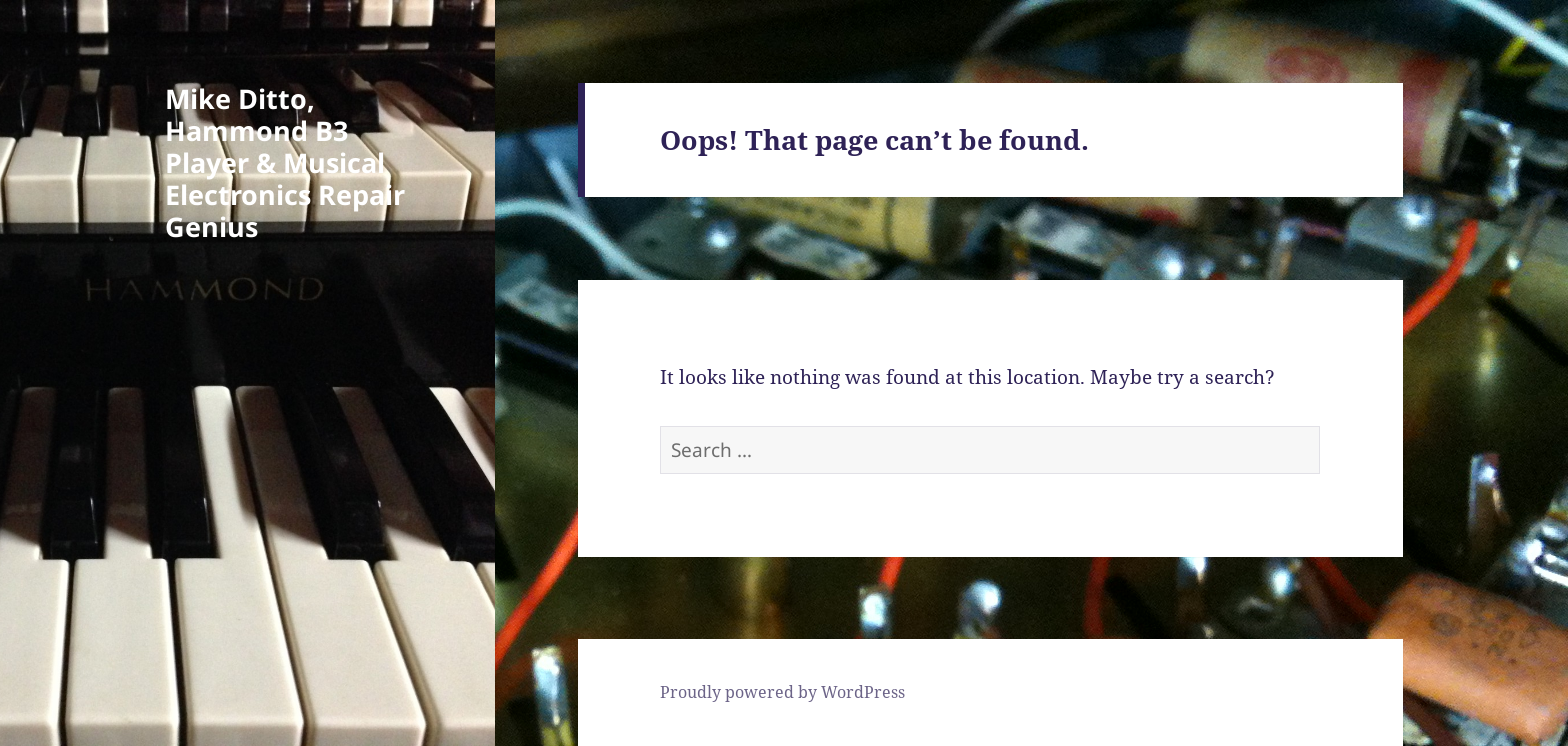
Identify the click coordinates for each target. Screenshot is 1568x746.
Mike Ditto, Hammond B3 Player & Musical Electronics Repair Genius (285, 162)
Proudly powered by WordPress (782, 692)
